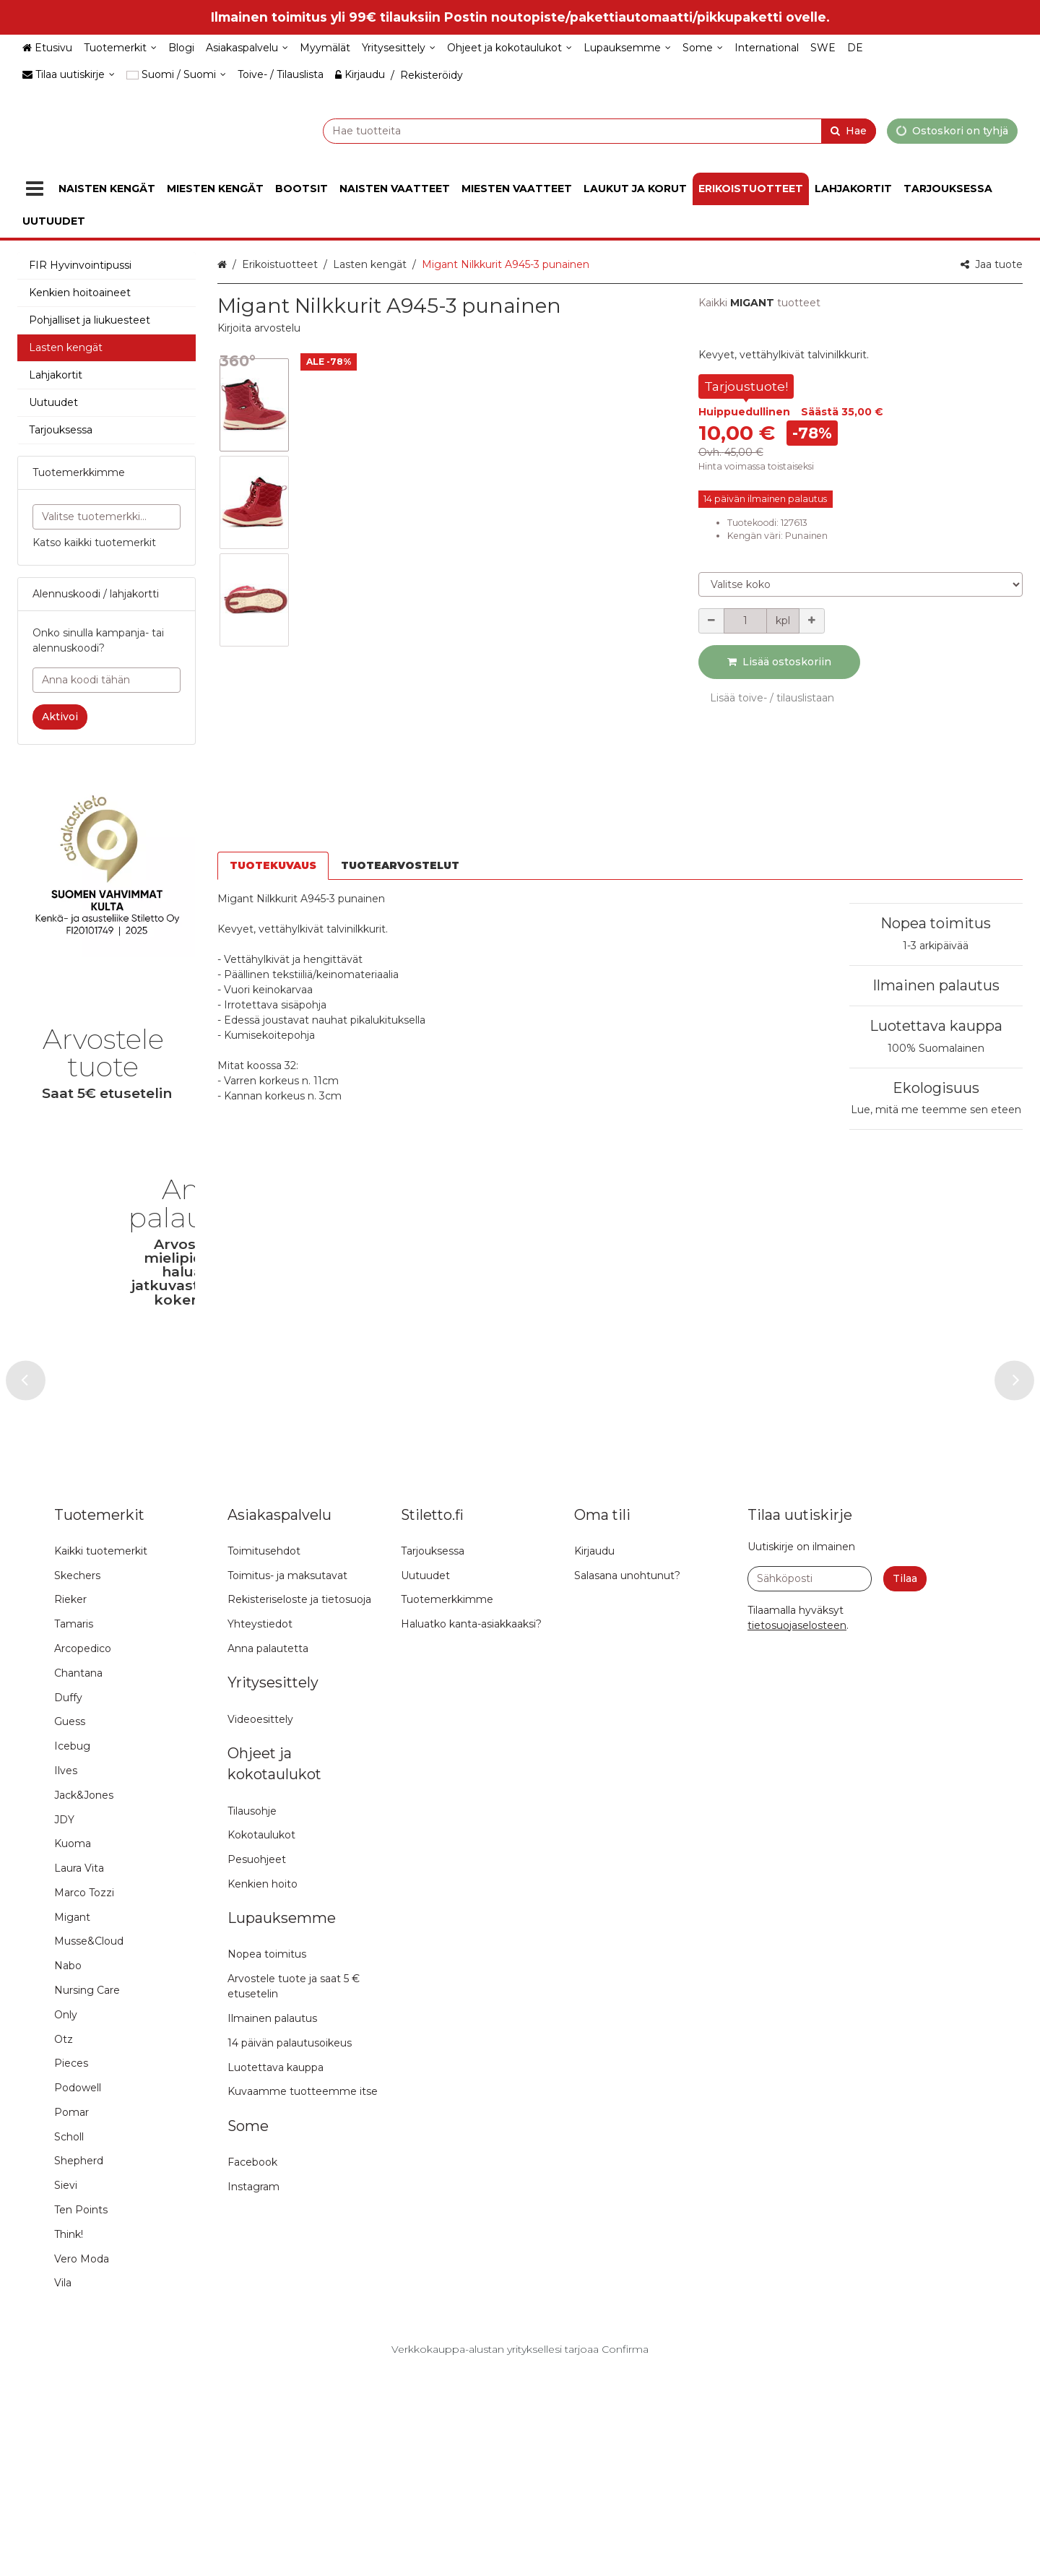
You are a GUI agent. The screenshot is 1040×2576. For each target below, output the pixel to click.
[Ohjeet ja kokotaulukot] (509, 48)
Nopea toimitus (935, 800)
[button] (258, 327)
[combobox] (563, 130)
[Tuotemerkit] (120, 48)
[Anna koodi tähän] (106, 680)
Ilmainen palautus (936, 861)
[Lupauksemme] (627, 48)
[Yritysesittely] (398, 48)
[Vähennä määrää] (711, 621)
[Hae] (848, 130)
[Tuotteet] (35, 189)
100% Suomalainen (936, 924)
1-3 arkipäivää (935, 822)
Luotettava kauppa (936, 903)
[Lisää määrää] (812, 621)
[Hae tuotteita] (563, 130)
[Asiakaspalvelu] (247, 48)
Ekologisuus (936, 964)
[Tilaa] (905, 1786)
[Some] (703, 48)
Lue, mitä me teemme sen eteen (936, 986)
